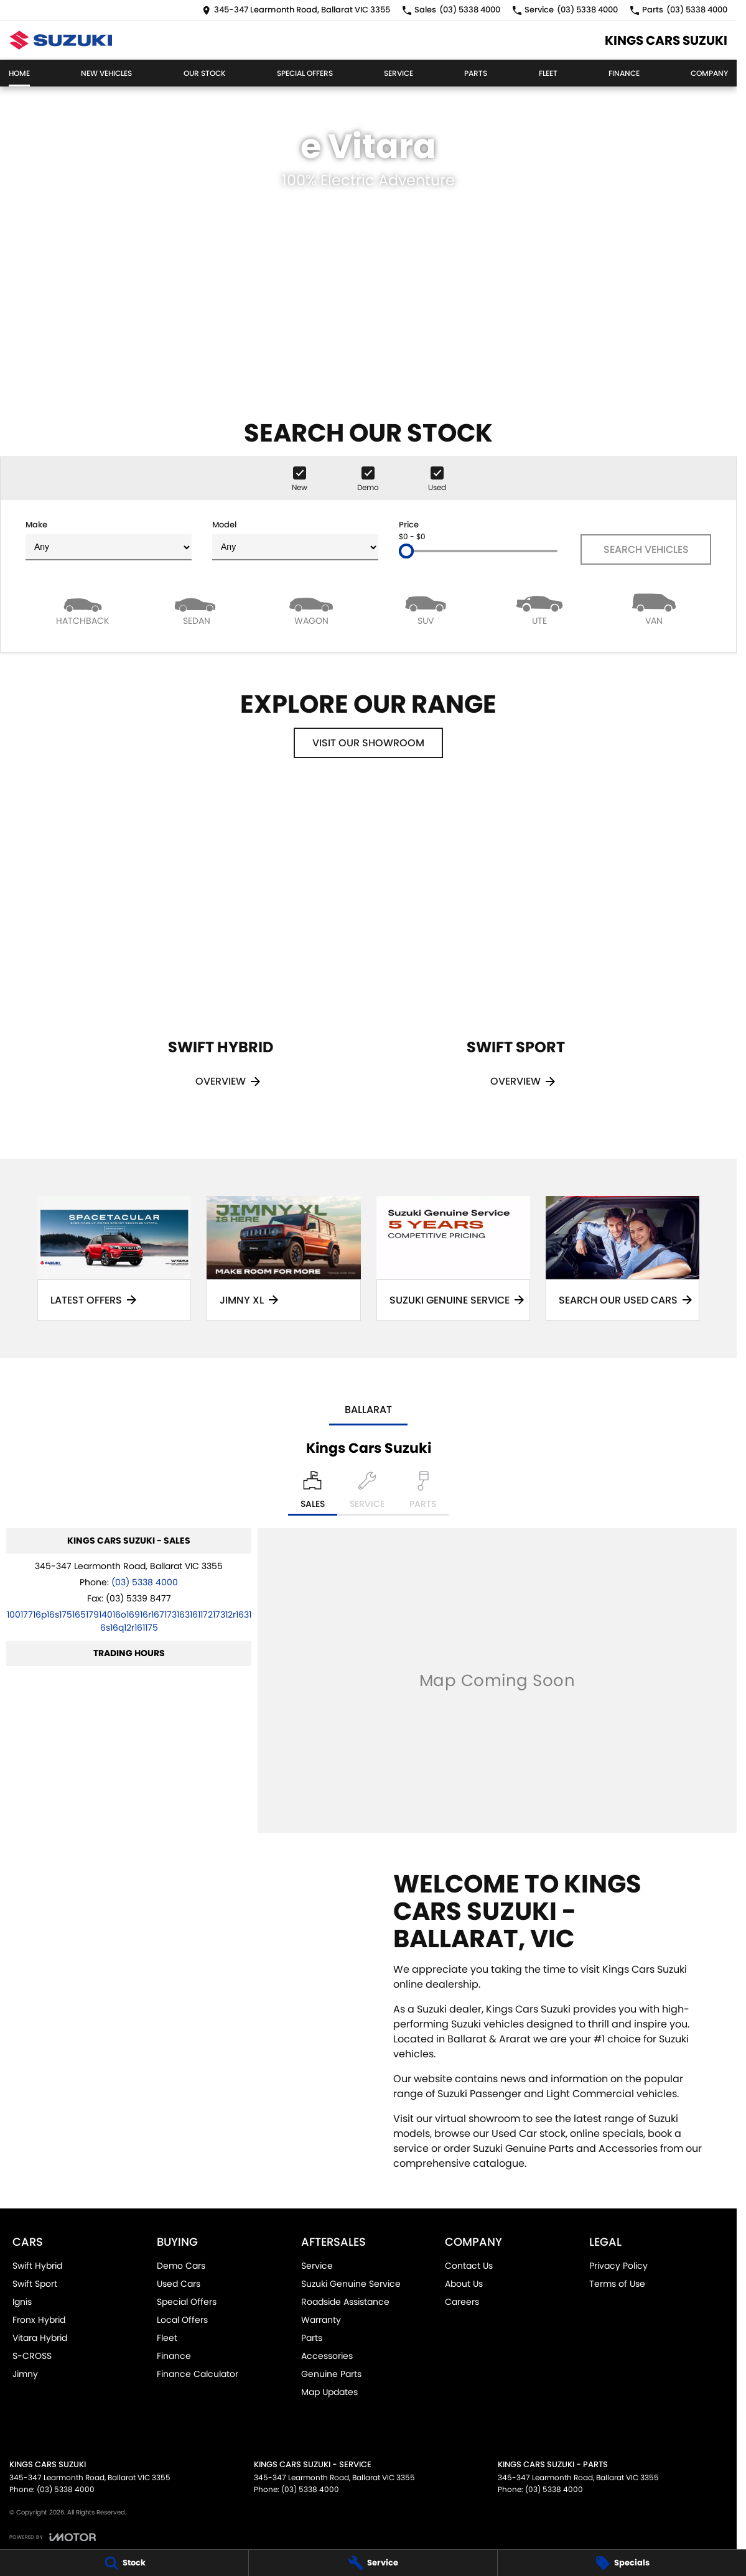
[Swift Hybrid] (220, 954)
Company (709, 73)
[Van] (654, 609)
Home (19, 73)
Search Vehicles (646, 549)
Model (295, 539)
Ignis (22, 2302)
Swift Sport (34, 2283)
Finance (624, 73)
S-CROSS (32, 2356)
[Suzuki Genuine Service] (453, 1258)
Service (398, 73)
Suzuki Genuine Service (351, 2283)
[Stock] (124, 2563)
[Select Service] (367, 1493)
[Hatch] (83, 609)
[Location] (312, 1493)
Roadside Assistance (345, 2302)
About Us (464, 2283)
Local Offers (182, 2320)
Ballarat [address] (368, 1409)
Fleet (548, 73)
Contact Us (469, 2265)
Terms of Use (617, 2283)
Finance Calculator (197, 2374)
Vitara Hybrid (39, 2338)
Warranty (321, 2320)
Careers (462, 2302)
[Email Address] (129, 1621)
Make (109, 539)
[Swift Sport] (515, 954)
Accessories (327, 2356)
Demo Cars (181, 2265)
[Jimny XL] (283, 1258)
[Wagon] (311, 609)
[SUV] (425, 609)
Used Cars (178, 2283)
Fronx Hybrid (38, 2320)
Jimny (25, 2374)
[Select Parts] (423, 1493)
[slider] (406, 551)
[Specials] (622, 2563)
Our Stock (205, 73)
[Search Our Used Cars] (622, 1258)
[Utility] (540, 609)
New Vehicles (106, 73)
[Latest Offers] (114, 1258)
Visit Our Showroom (368, 743)
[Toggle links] (52, 2537)
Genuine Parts (331, 2374)
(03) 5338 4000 (144, 1582)
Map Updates (329, 2392)
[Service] (373, 2563)
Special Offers (305, 73)
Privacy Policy (618, 2265)
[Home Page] (60, 40)
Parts (475, 73)
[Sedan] (197, 609)
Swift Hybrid (37, 2265)
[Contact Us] (296, 10)
